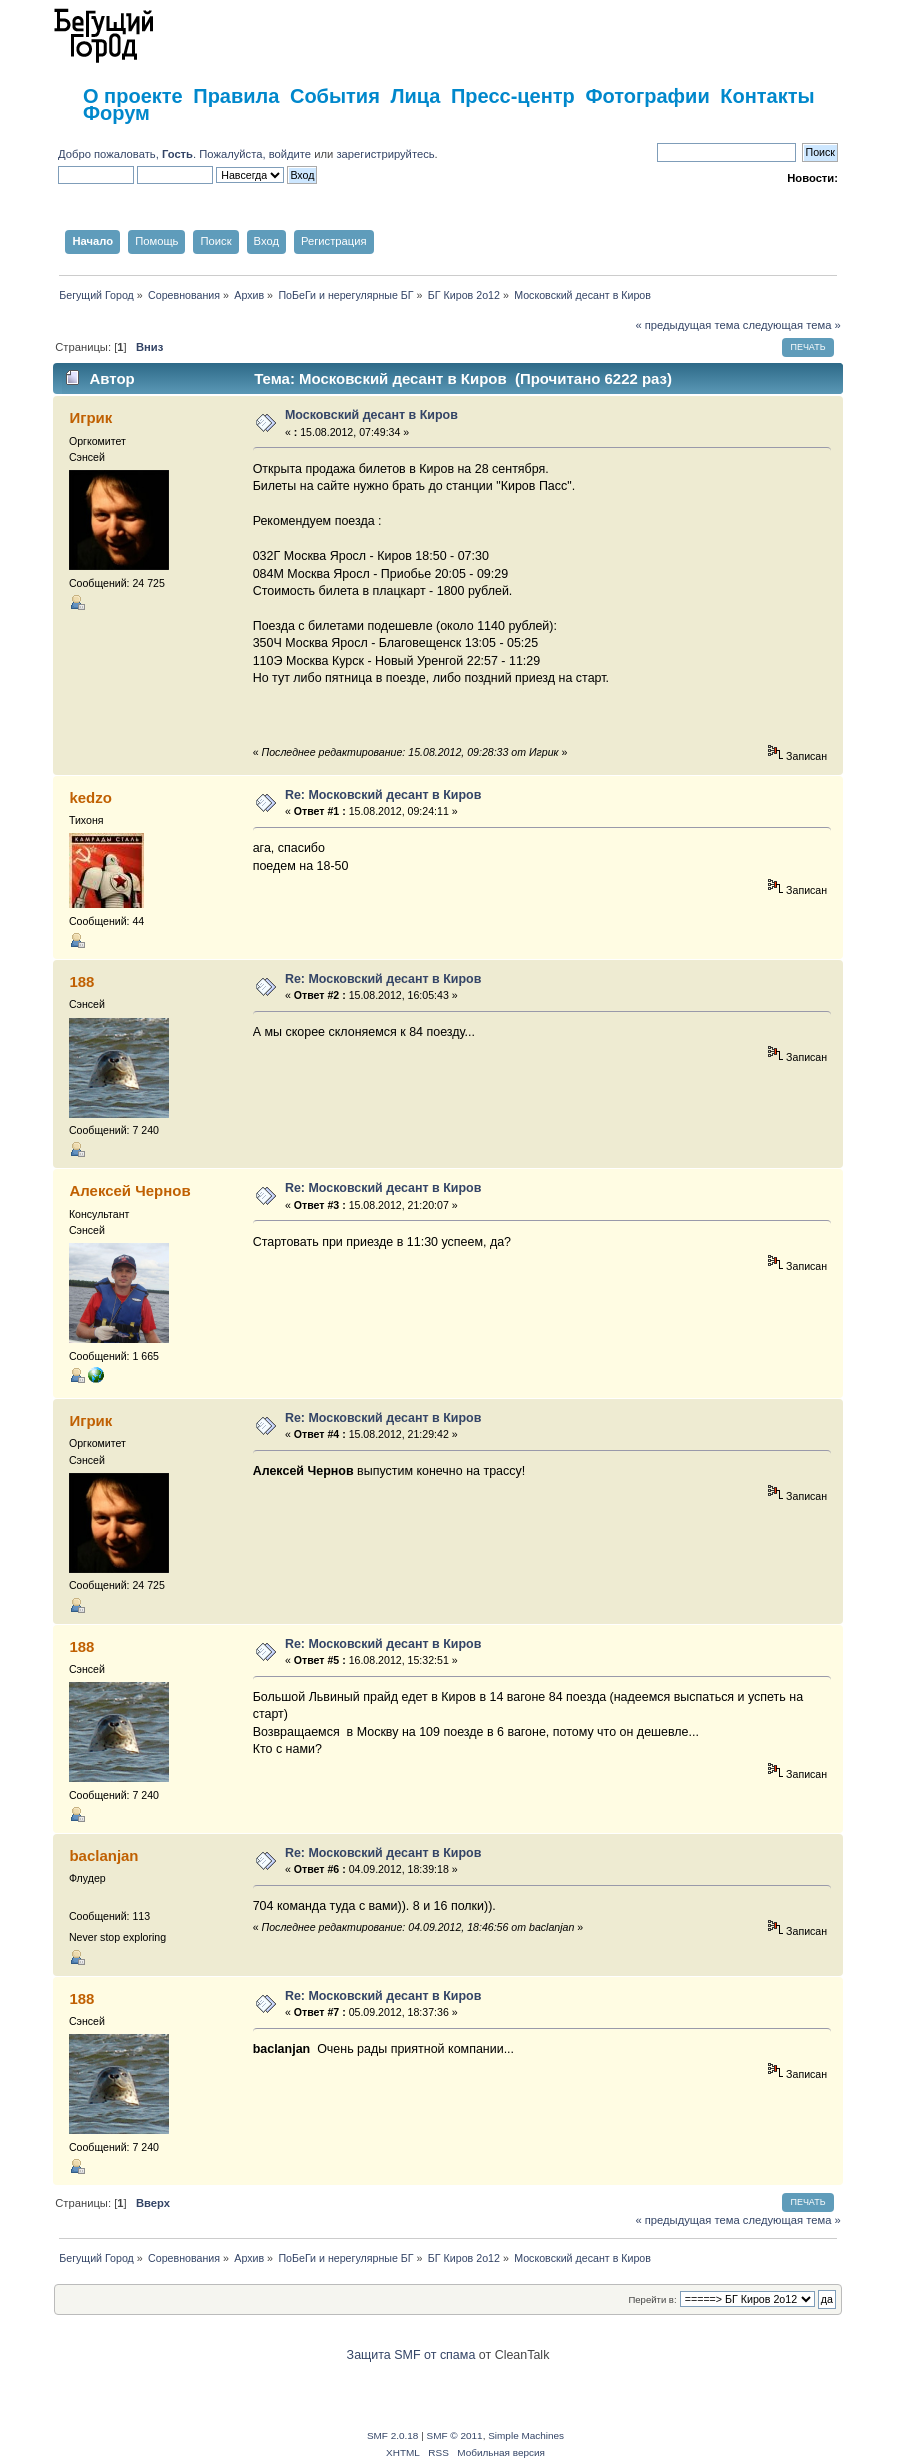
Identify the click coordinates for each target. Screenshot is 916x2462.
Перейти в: (652, 2299)
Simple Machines (526, 2435)
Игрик (90, 417)
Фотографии (647, 96)
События (335, 96)
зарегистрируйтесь (385, 154)
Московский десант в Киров (371, 415)
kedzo (90, 797)
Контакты (767, 96)
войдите (290, 154)
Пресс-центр (513, 96)
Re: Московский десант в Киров (383, 795)
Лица (415, 96)
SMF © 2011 (455, 2435)
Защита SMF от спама (411, 2355)
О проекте (133, 96)
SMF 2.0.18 (393, 2435)
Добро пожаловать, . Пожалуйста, (163, 154)
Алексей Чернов (129, 1190)
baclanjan (103, 1855)
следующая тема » (792, 325)
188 (81, 981)
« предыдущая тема (687, 325)
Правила (236, 96)
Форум (116, 113)
